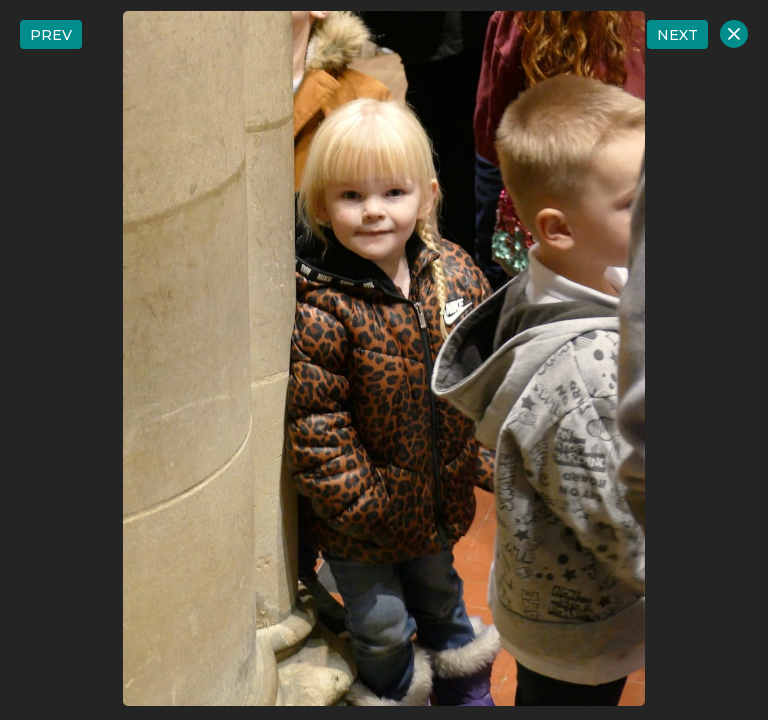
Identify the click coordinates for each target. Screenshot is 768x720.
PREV (51, 35)
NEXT (677, 35)
